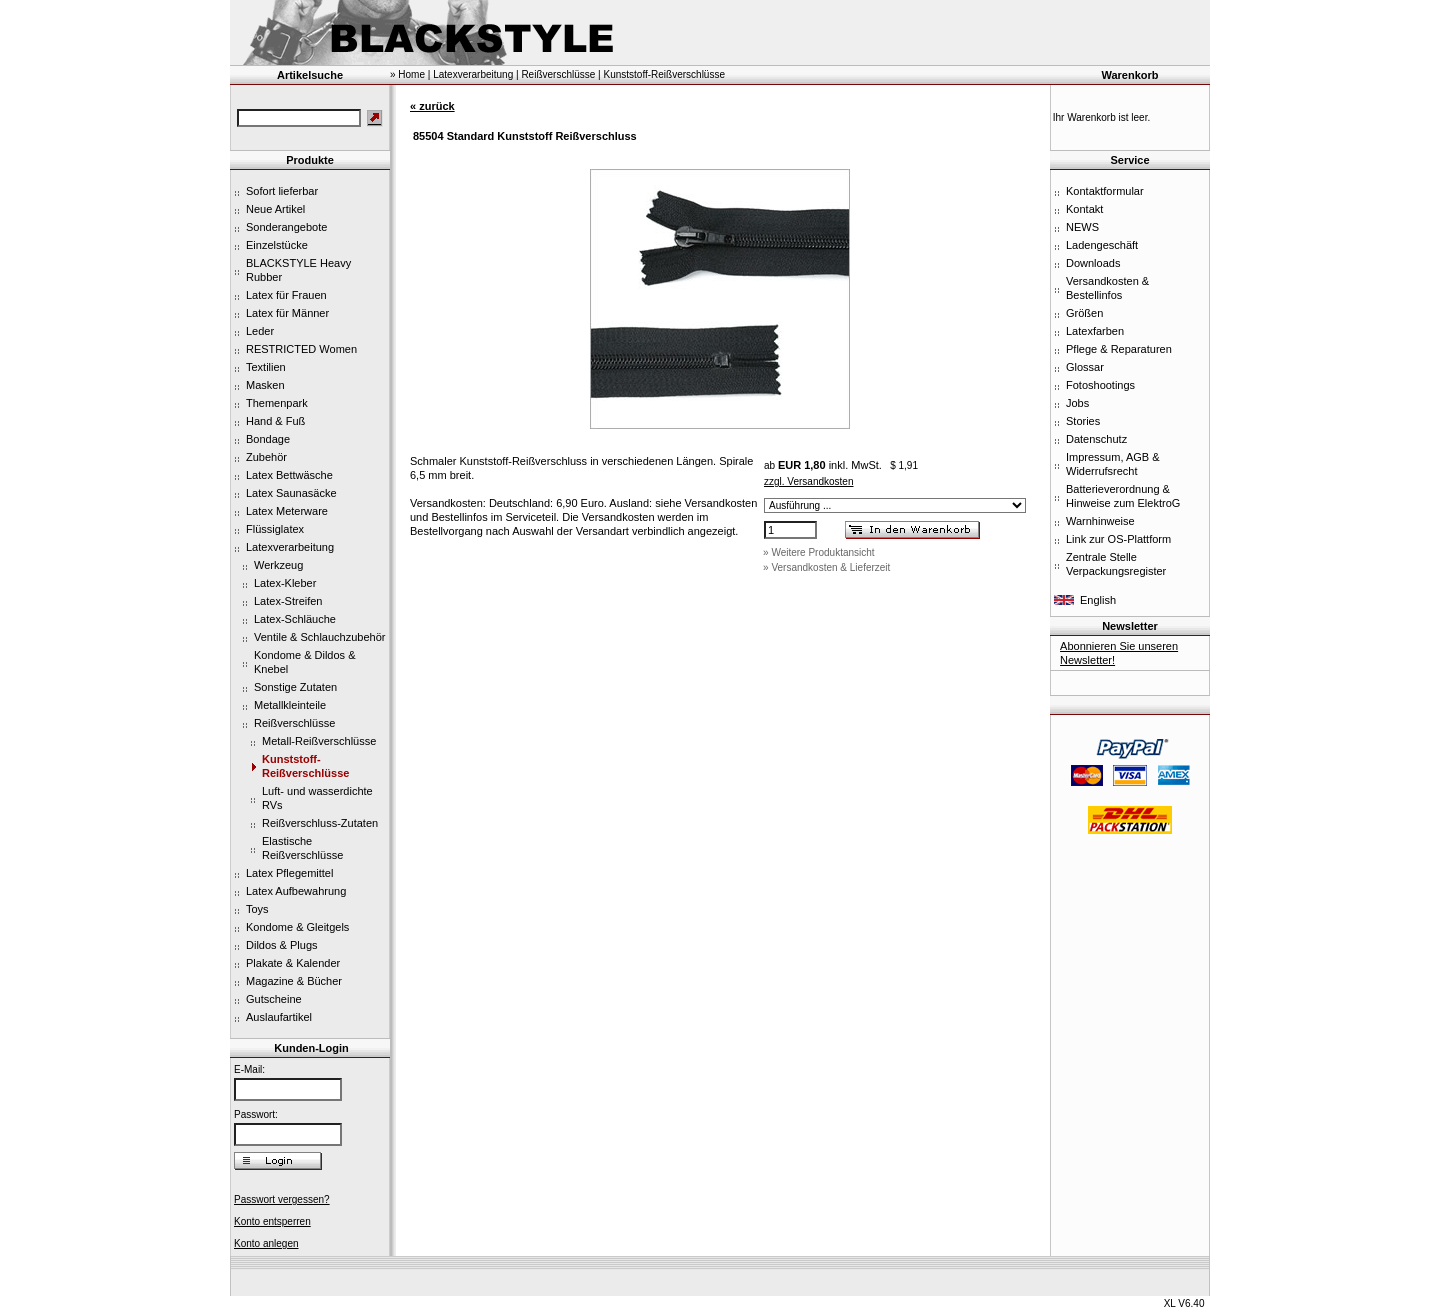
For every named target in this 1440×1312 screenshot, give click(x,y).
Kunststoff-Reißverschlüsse (664, 74)
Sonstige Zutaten (295, 687)
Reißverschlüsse (294, 723)
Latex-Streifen (288, 601)
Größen (1084, 313)
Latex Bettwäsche (289, 475)
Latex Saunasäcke (291, 493)
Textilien (266, 367)
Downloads (1093, 263)
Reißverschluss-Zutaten (320, 823)
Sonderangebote (286, 227)
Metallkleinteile (290, 705)
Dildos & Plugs (282, 945)
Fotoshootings (1100, 385)
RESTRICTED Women (301, 349)
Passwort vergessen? (282, 1199)
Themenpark (277, 403)
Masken (265, 385)
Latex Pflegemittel (289, 873)
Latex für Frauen (286, 295)
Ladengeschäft (1102, 245)
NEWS (1082, 227)
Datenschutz (1096, 439)
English (1098, 600)
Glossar (1085, 367)
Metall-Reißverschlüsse (319, 741)
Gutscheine (274, 999)
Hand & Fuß (275, 421)
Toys (257, 909)
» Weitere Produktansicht (819, 552)
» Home (407, 74)
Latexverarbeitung (290, 547)
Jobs (1077, 403)
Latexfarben (1095, 331)
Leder (260, 331)
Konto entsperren (272, 1221)
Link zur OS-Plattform (1118, 539)
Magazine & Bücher (294, 981)
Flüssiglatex (275, 529)
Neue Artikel (275, 209)
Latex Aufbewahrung (296, 891)
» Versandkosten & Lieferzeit (826, 567)
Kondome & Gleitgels (297, 927)
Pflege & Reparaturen (1119, 349)
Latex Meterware (287, 511)
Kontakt (1084, 209)
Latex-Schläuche (295, 619)
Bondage (268, 439)
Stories (1083, 421)
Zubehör (266, 457)
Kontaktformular (1105, 191)
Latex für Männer (287, 313)
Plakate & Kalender (293, 963)
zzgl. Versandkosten (809, 481)
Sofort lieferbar (282, 191)
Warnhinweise (1100, 521)
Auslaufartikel (279, 1017)
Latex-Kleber (285, 583)
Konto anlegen (266, 1243)
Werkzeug (278, 565)
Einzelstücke (277, 245)
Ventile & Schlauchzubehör (319, 637)
